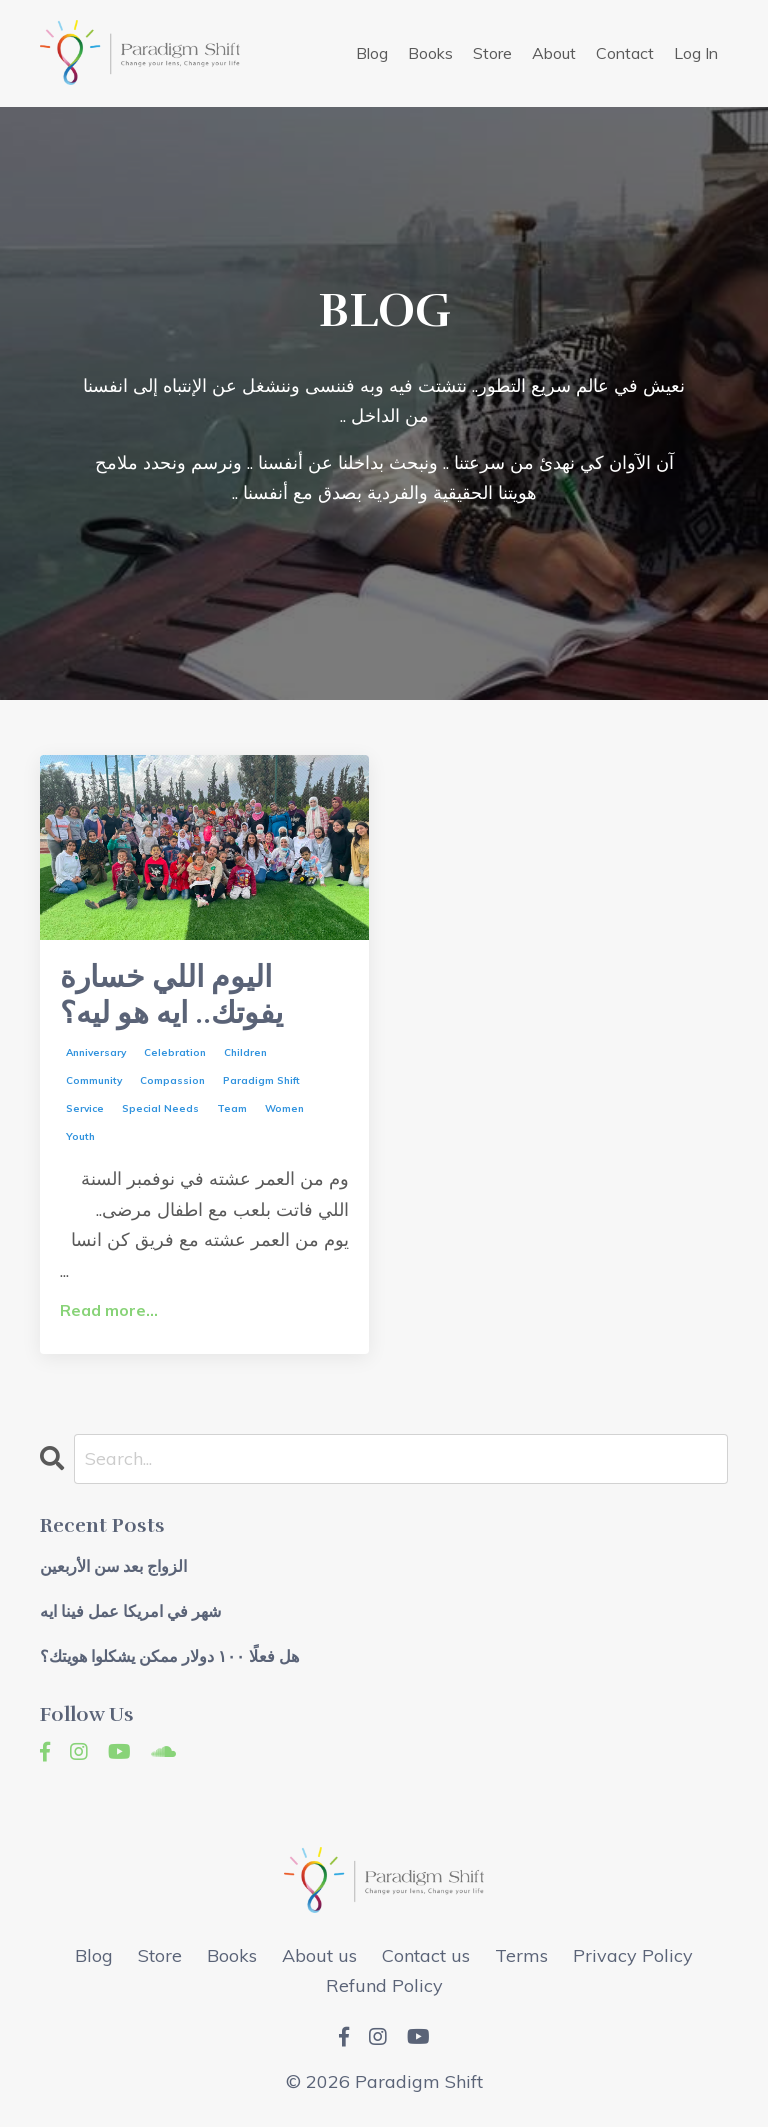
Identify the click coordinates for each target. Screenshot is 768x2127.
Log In (696, 53)
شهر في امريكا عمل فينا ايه (130, 1612)
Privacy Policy (633, 1955)
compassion (172, 1080)
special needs (160, 1108)
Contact (625, 53)
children (245, 1052)
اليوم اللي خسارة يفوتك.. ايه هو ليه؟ (171, 996)
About (554, 53)
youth (80, 1136)
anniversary (96, 1052)
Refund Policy (384, 1985)
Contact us (426, 1955)
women (284, 1108)
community (94, 1080)
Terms (521, 1955)
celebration (175, 1052)
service (85, 1108)
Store (492, 53)
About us (319, 1955)
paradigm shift (261, 1080)
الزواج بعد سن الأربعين (113, 1567)
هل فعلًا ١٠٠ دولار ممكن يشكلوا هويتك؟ (169, 1657)
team (232, 1108)
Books (430, 53)
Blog (372, 53)
